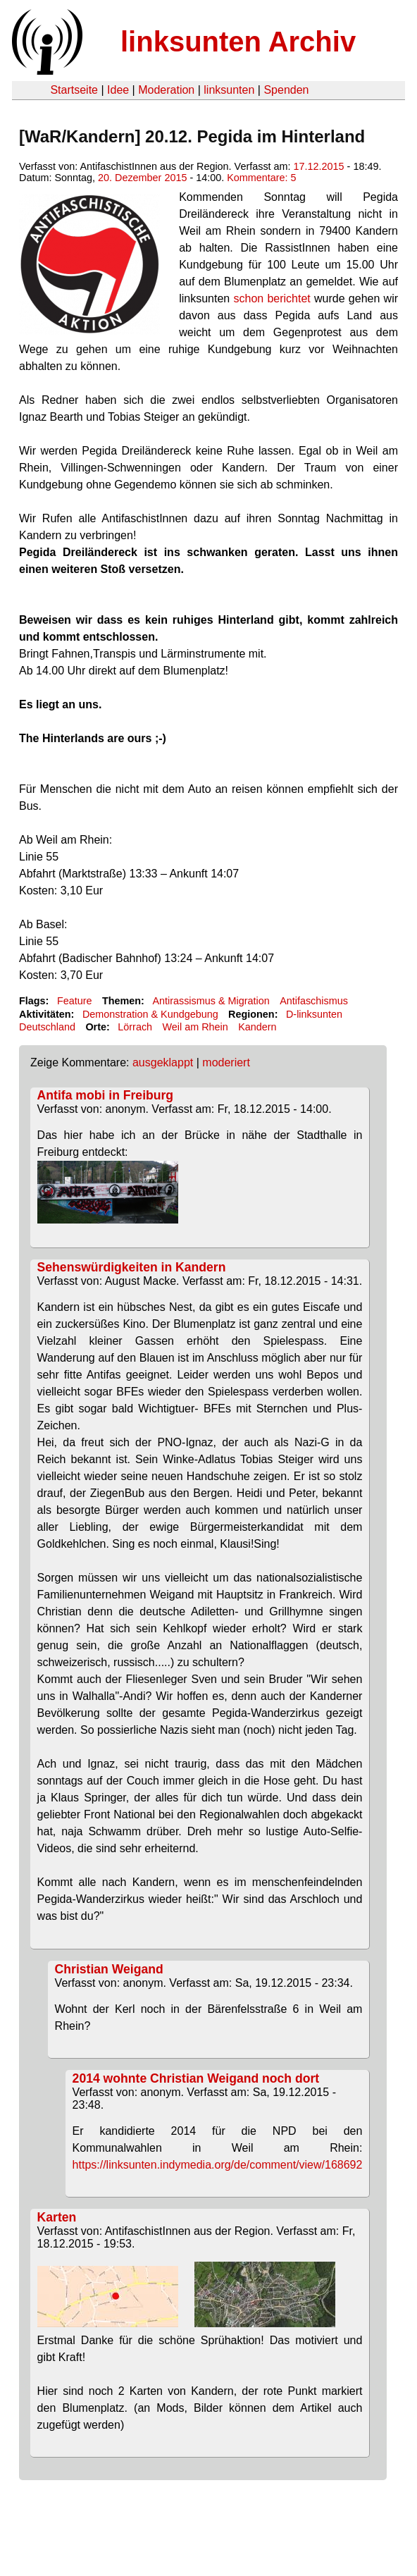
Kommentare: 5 (261, 177)
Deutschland (47, 1027)
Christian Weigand (109, 1969)
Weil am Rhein (195, 1027)
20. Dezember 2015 (142, 177)
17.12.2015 (319, 166)
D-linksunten (314, 1014)
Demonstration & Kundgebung (150, 1014)
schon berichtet (271, 298)
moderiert (226, 1062)
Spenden (286, 90)
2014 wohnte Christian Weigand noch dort (196, 2078)
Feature (74, 1000)
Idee (118, 90)
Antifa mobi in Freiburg (105, 1095)
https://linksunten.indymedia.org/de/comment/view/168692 (218, 2165)
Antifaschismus (314, 1000)
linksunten (229, 90)
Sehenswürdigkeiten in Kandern (131, 1267)
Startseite (74, 90)
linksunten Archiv (238, 41)
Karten (57, 2217)
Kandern (257, 1027)
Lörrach (135, 1027)
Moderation (166, 90)
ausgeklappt (162, 1062)
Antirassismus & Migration (210, 1000)
